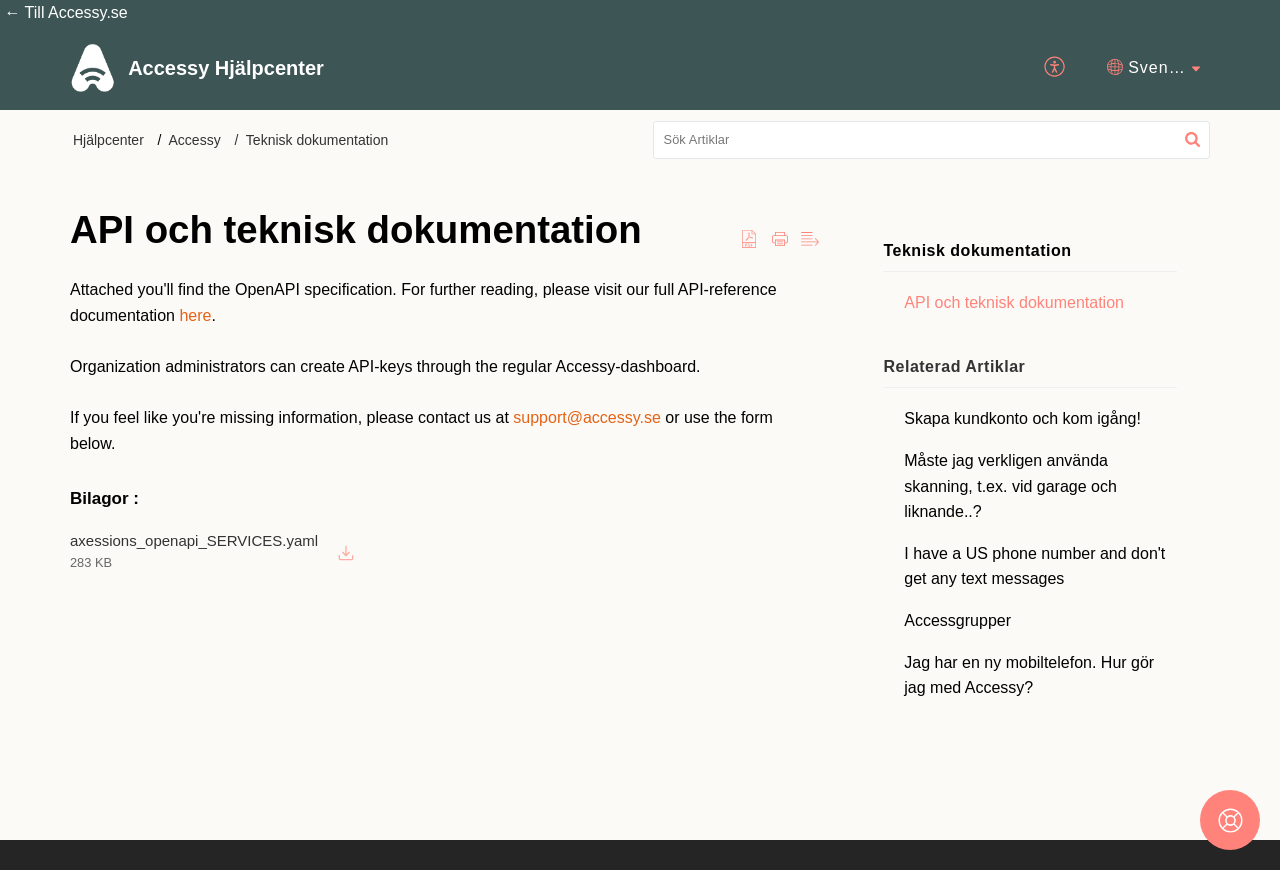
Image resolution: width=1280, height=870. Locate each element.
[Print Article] (780, 240)
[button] (1192, 140)
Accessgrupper (958, 620)
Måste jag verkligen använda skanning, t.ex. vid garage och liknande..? (1011, 486)
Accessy (195, 140)
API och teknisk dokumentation (1015, 302)
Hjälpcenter (108, 140)
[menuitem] (1055, 67)
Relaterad (955, 366)
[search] (932, 140)
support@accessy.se (587, 417)
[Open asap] (1230, 820)
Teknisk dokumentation (317, 140)
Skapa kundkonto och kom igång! (1023, 418)
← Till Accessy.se (64, 12)
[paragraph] (445, 366)
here (195, 315)
